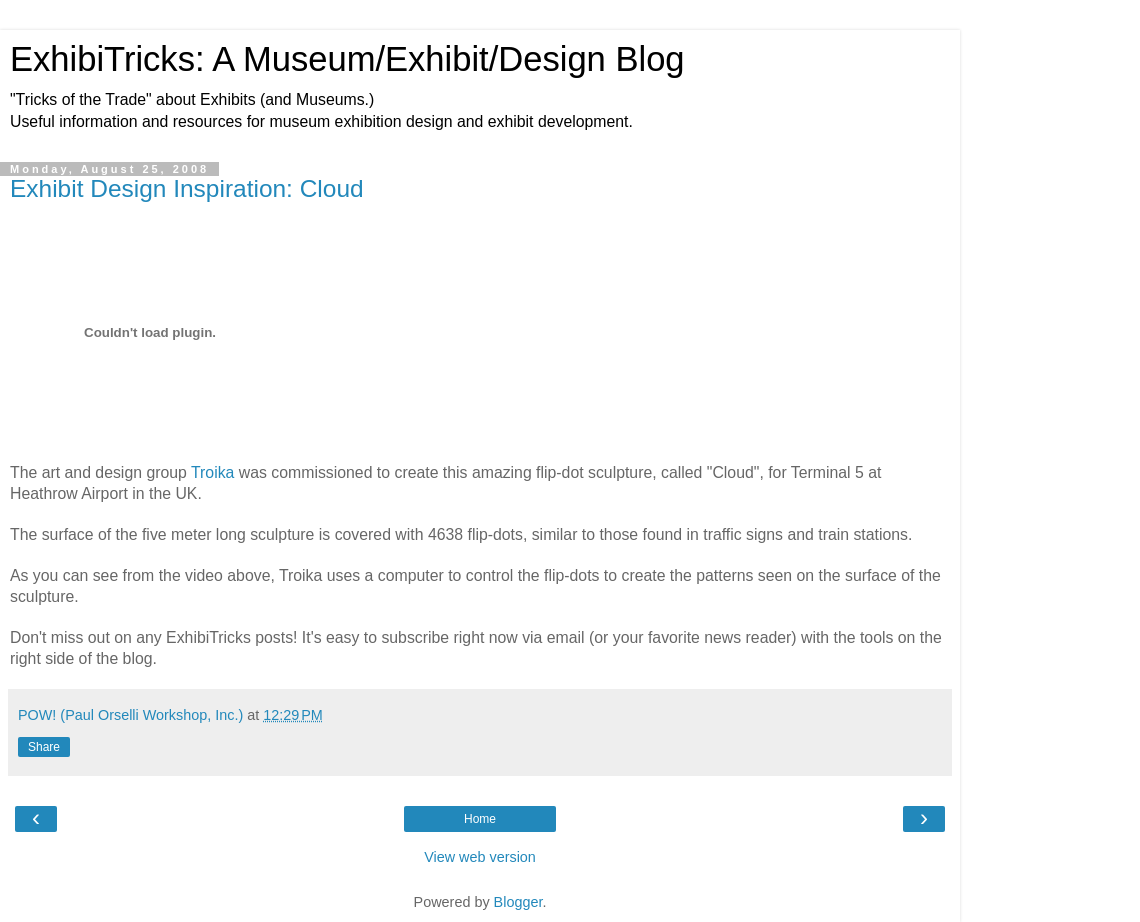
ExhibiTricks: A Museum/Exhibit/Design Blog (347, 59)
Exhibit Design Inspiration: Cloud (187, 188)
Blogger (518, 902)
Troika (212, 472)
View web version (480, 857)
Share (44, 747)
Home (480, 819)
